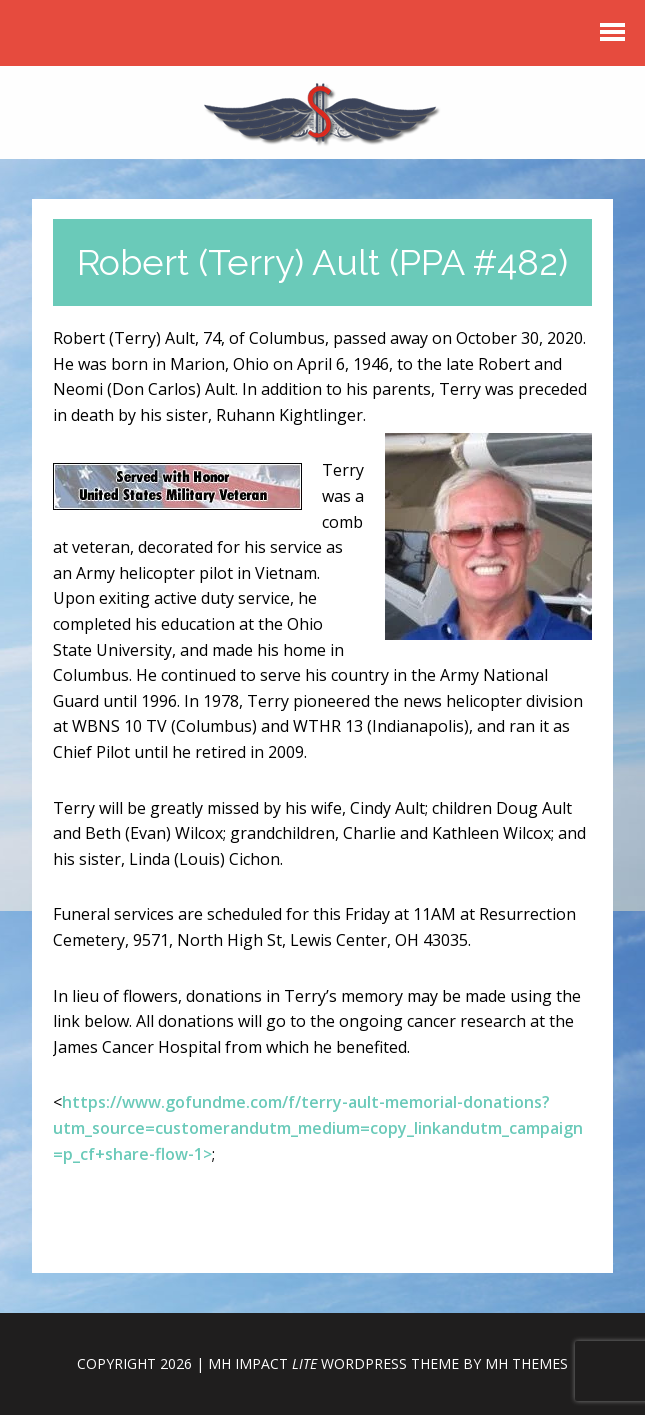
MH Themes (526, 1363)
